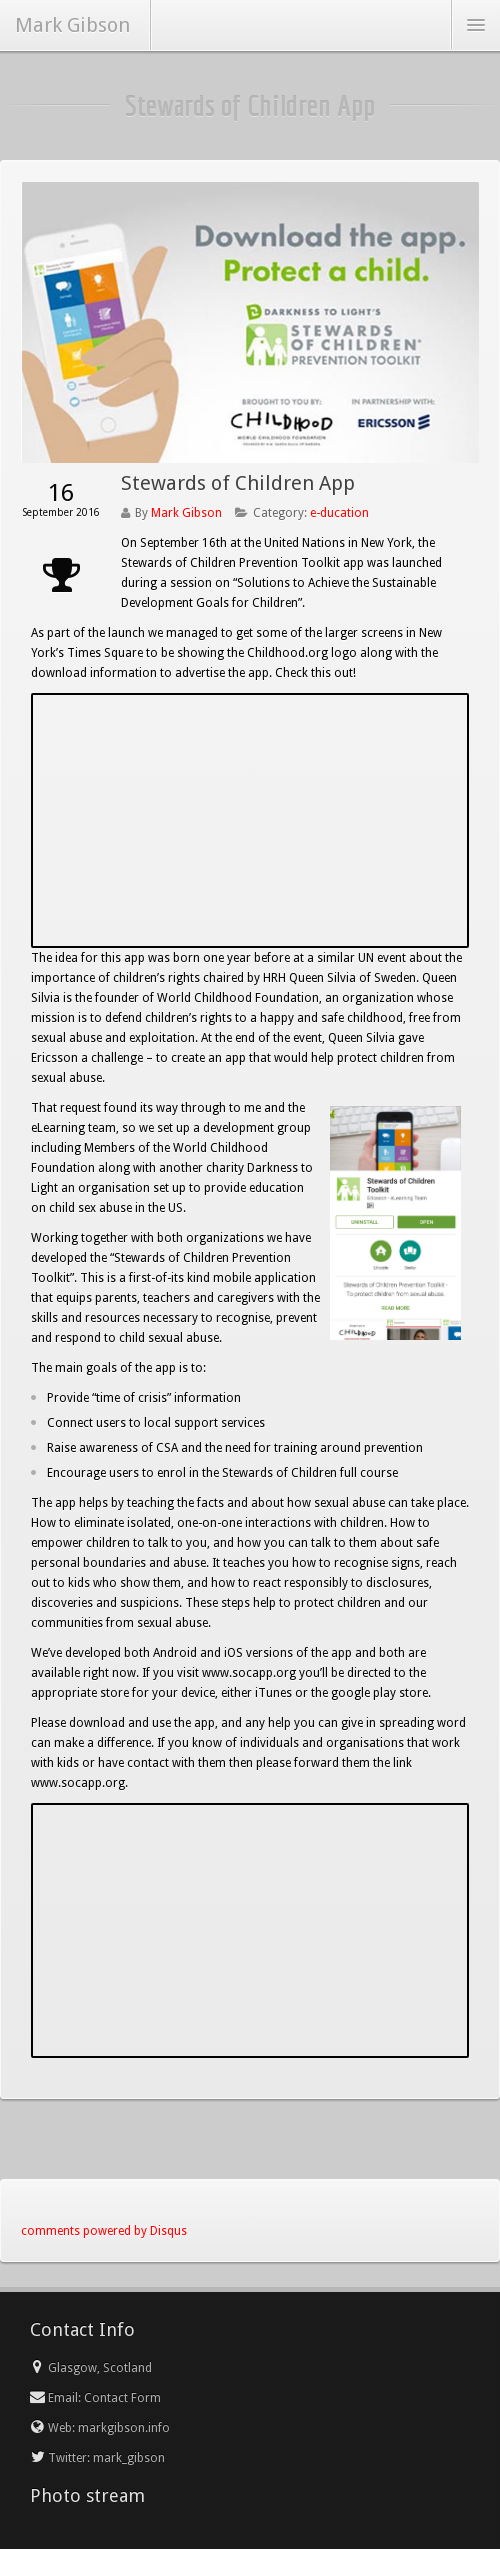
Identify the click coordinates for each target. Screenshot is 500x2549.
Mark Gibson (186, 513)
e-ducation (339, 513)
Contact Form (122, 2398)
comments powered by (104, 2231)
